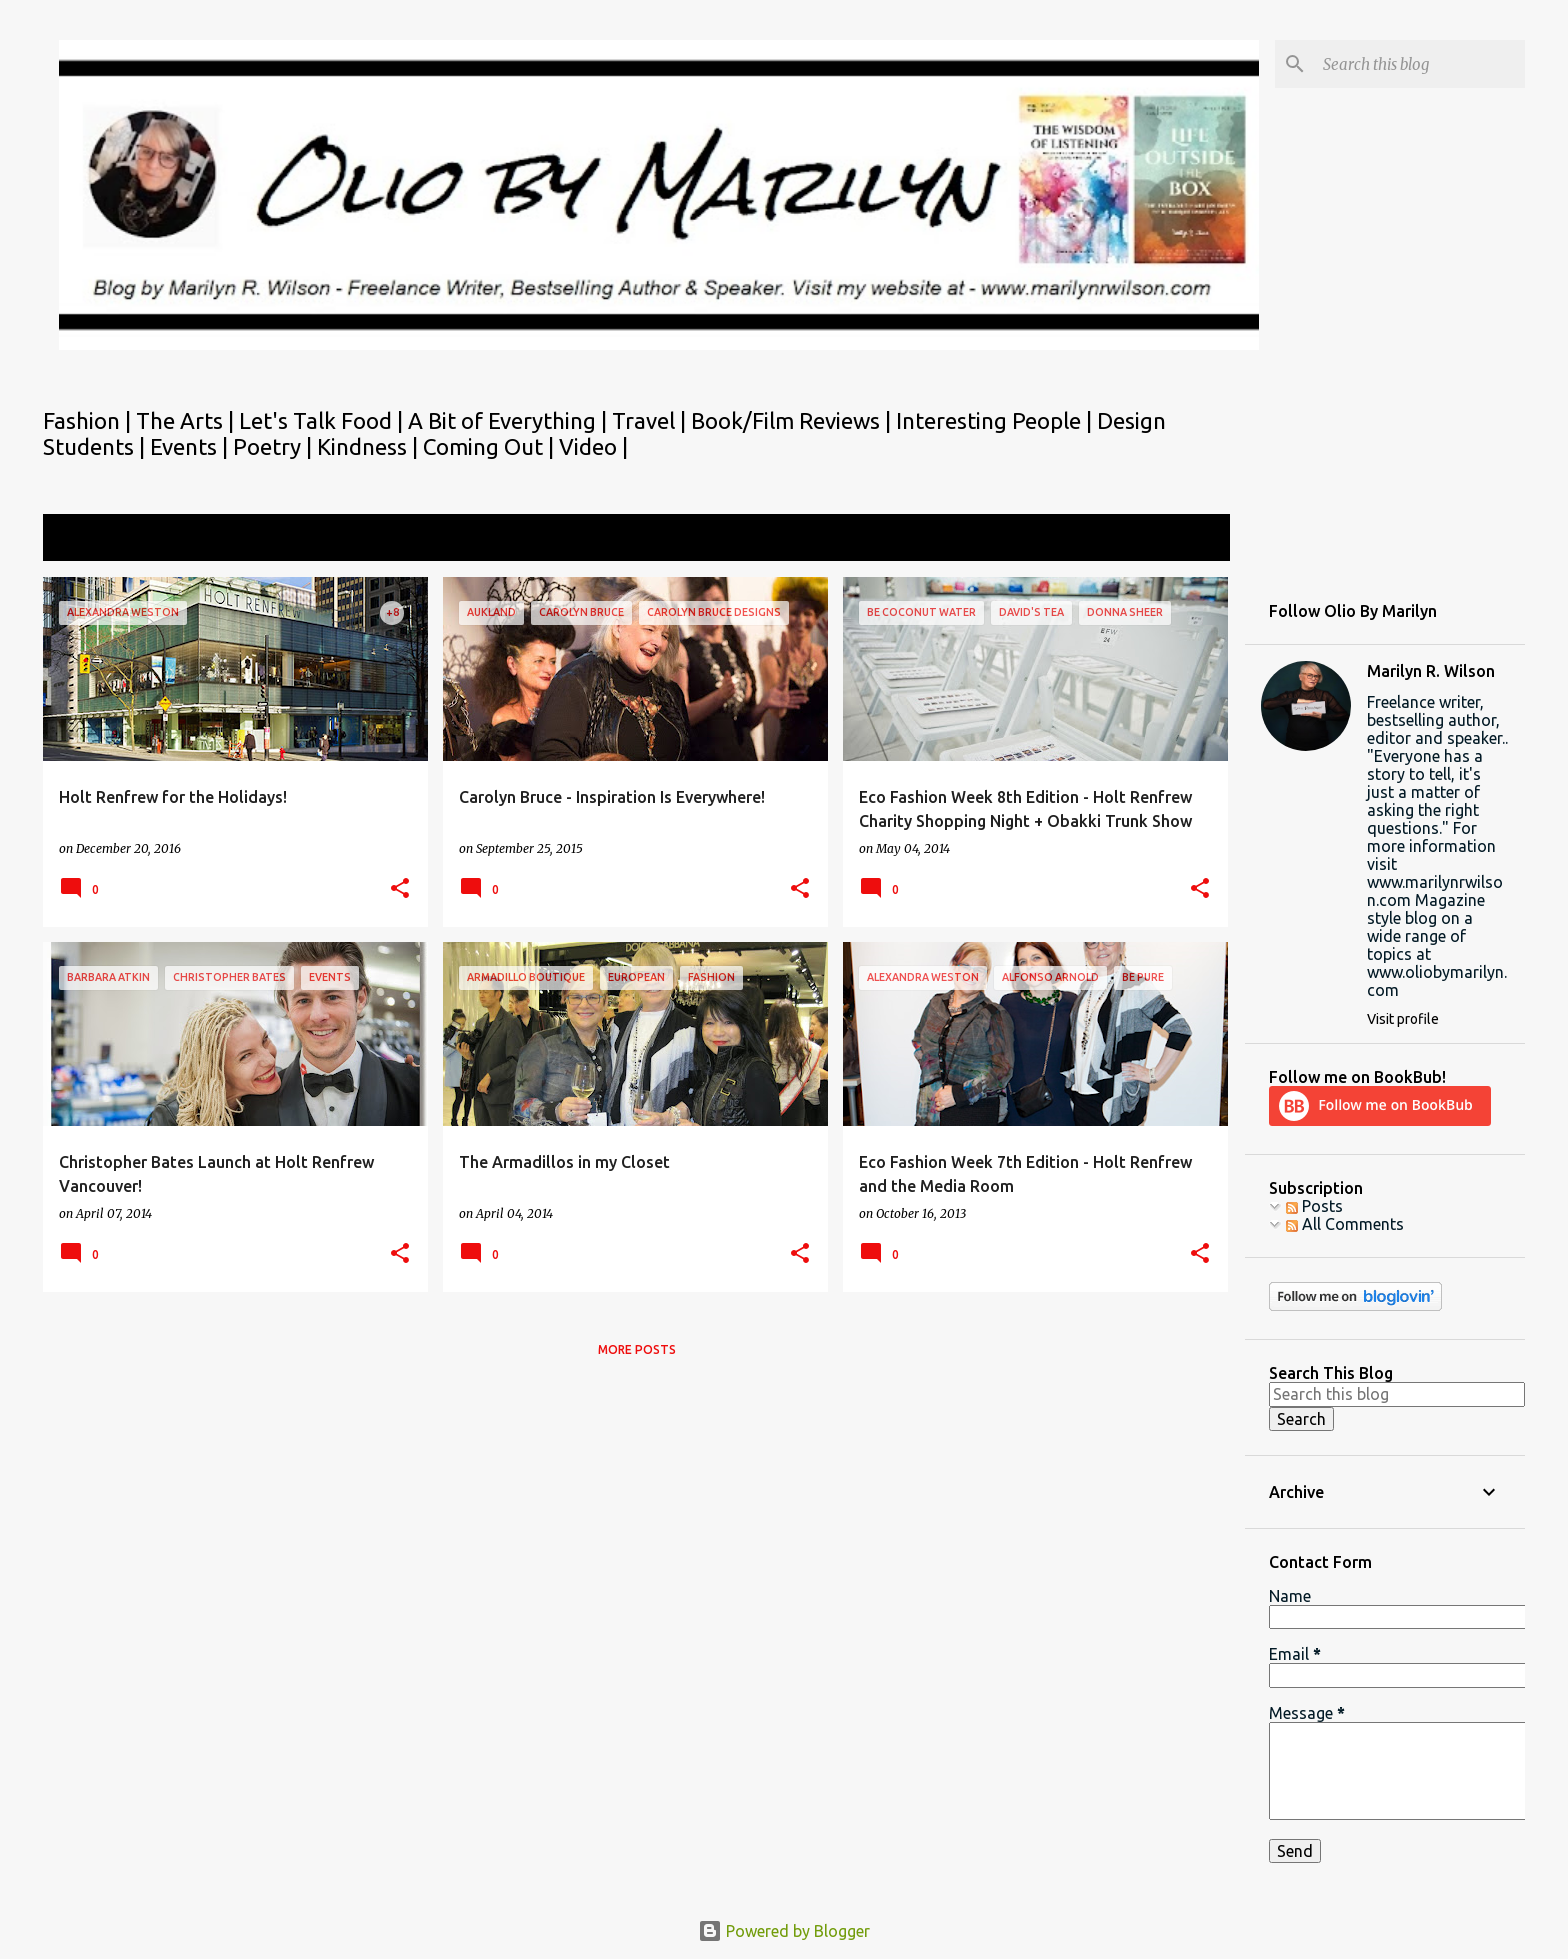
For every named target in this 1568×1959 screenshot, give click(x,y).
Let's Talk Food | (323, 420)
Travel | (651, 420)
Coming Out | (491, 446)
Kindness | (370, 446)
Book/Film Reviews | (793, 420)
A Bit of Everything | (510, 420)
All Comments (1345, 1224)
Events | (191, 446)
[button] (400, 889)
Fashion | (89, 420)
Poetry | (275, 446)
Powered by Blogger (784, 1931)
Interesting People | (996, 420)
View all (1188, 539)
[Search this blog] (1420, 64)
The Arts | (187, 420)
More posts (637, 1349)
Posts (1314, 1206)
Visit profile (1403, 1019)
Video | (593, 446)
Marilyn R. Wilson (1431, 671)
